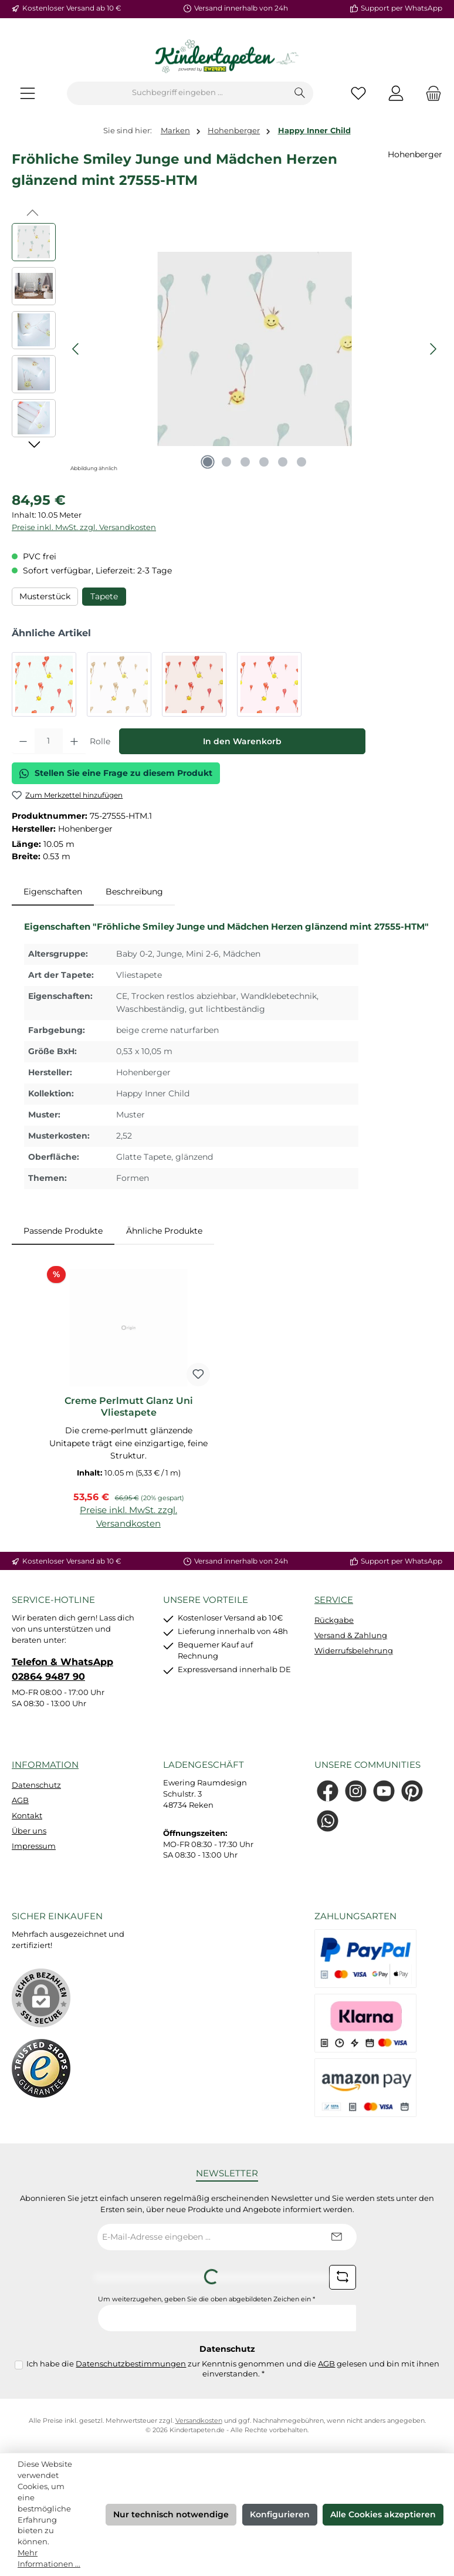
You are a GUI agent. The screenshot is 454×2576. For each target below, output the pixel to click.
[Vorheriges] (76, 349)
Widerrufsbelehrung (353, 1650)
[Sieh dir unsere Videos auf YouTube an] (384, 1791)
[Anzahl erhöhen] (74, 741)
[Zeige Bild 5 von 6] (282, 462)
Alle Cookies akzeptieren (383, 2514)
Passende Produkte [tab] (63, 1230)
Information (45, 1764)
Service (333, 1599)
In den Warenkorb (242, 741)
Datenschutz (36, 1785)
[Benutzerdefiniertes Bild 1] (41, 2068)
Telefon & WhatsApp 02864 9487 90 (62, 1669)
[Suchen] (300, 93)
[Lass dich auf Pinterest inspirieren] (412, 1791)
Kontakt (27, 1815)
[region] (227, 349)
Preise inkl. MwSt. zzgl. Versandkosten (84, 527)
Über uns (29, 1831)
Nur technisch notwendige (171, 2514)
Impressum (34, 1846)
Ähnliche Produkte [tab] (164, 1230)
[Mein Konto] (396, 93)
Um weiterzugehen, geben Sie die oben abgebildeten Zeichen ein (206, 2299)
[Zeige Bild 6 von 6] (301, 462)
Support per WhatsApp (401, 8)
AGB (20, 1800)
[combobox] (177, 93)
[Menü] (27, 93)
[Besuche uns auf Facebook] (327, 1791)
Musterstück (44, 596)
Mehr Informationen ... (49, 2558)
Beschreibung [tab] (134, 891)
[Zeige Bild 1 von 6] (207, 462)
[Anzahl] (48, 741)
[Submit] (336, 2237)
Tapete (104, 596)
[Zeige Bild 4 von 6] (264, 462)
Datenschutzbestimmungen (131, 2363)
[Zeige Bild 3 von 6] (245, 462)
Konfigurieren (280, 2514)
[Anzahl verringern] (23, 741)
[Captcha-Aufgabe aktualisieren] (342, 2277)
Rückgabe (334, 1620)
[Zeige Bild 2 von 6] (226, 462)
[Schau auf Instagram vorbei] (356, 1791)
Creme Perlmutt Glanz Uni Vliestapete (129, 1406)
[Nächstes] (433, 349)
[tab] (53, 892)
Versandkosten (198, 2421)
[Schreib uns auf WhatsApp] (327, 1821)
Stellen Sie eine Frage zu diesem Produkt (115, 773)
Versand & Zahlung (350, 1635)
